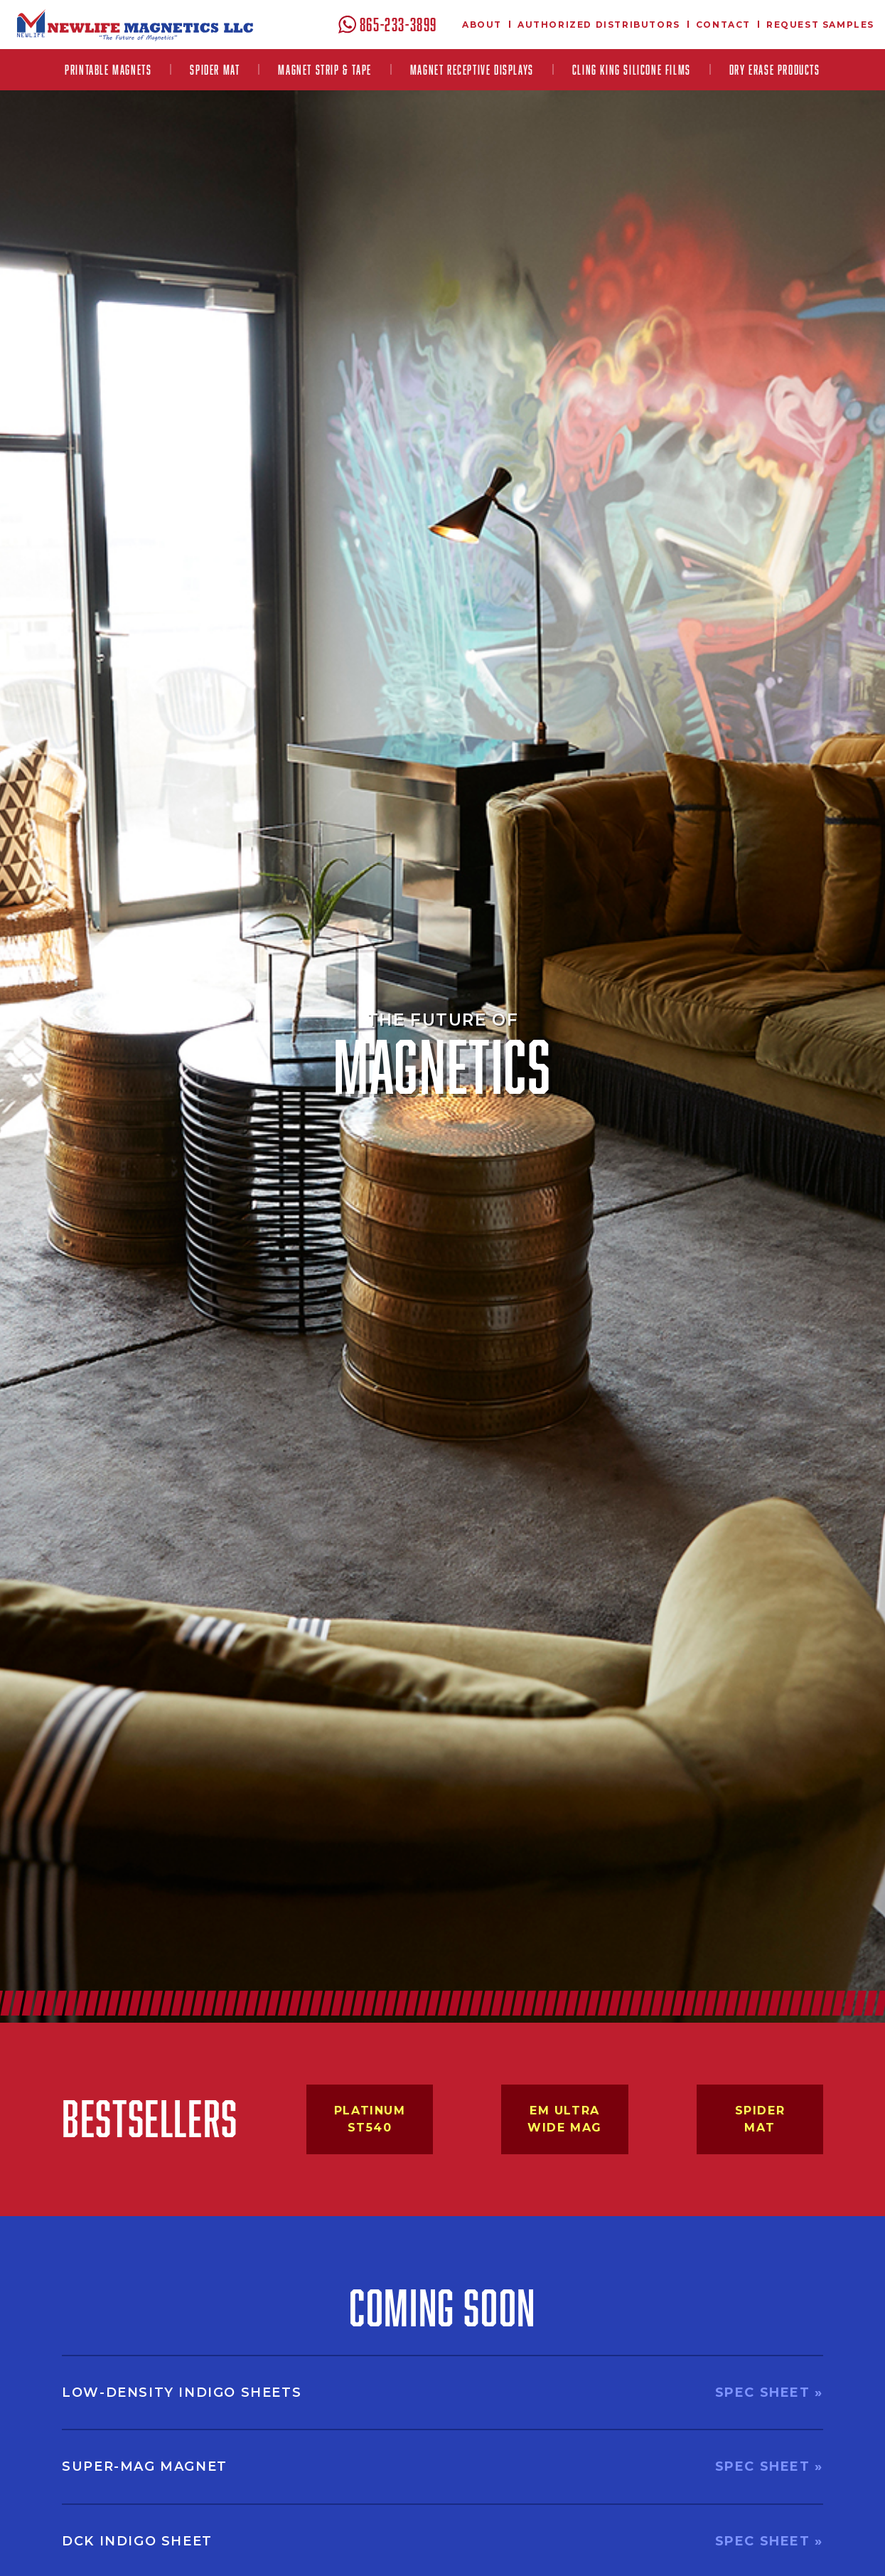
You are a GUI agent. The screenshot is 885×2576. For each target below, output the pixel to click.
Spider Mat (215, 70)
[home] (135, 24)
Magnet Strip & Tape (324, 70)
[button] (108, 69)
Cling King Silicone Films (631, 70)
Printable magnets (108, 70)
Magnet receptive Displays (472, 70)
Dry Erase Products (774, 70)
